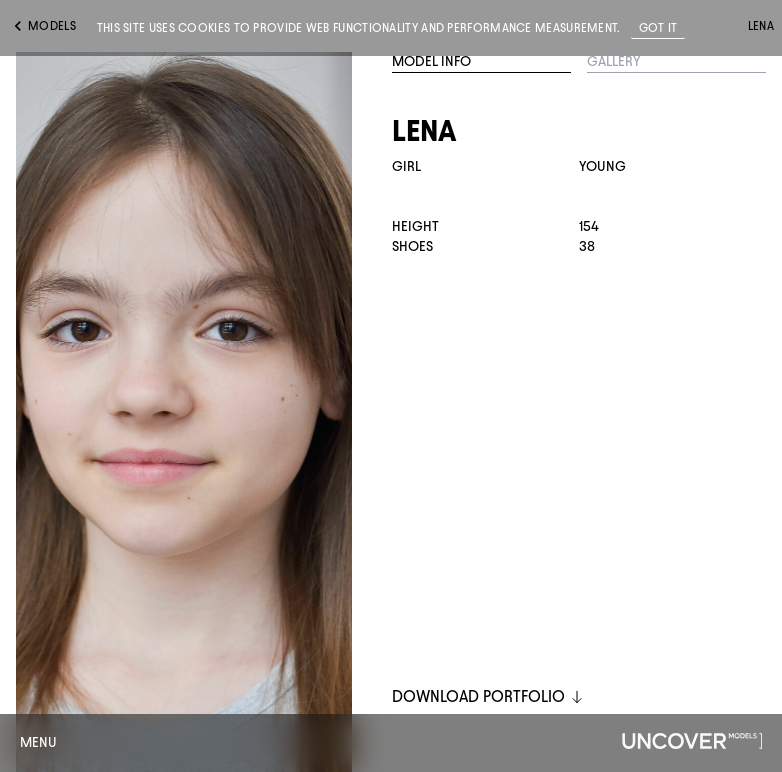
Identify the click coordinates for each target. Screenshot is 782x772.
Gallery (614, 61)
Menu (38, 742)
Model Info (431, 61)
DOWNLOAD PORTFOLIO (488, 696)
